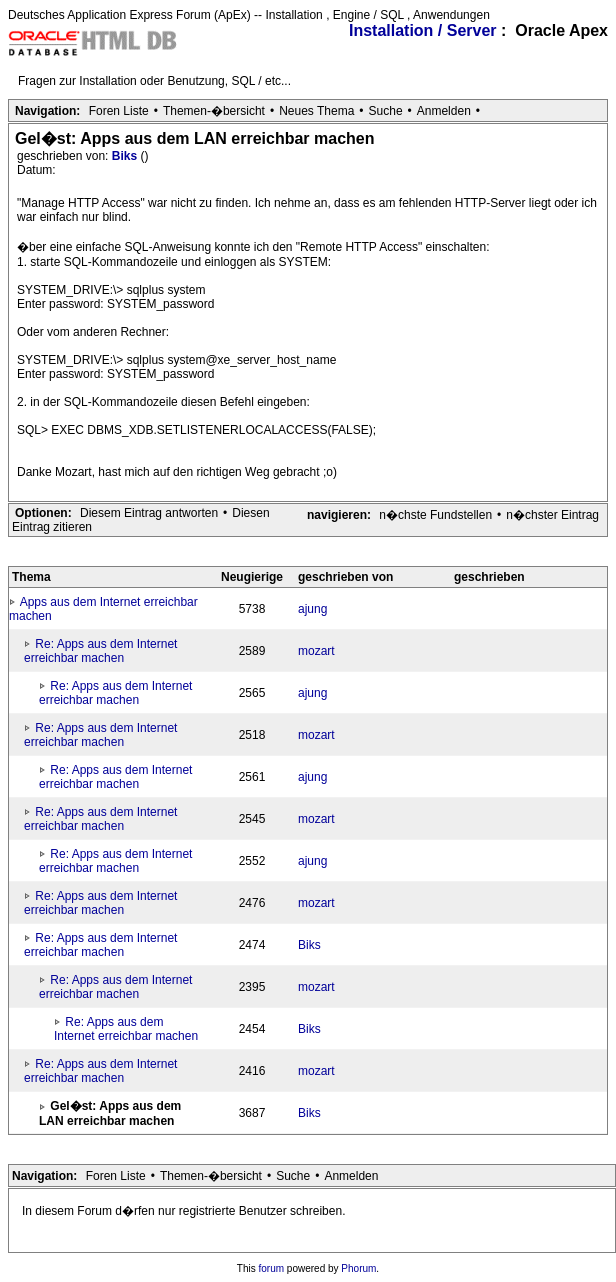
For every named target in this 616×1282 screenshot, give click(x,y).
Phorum (358, 1268)
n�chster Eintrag (552, 515)
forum (272, 1268)
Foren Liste (119, 111)
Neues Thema (316, 111)
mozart (316, 651)
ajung (312, 609)
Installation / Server (423, 30)
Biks (126, 156)
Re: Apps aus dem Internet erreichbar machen (100, 651)
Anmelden (444, 111)
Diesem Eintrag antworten (149, 513)
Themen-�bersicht (214, 111)
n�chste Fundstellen (435, 515)
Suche (386, 111)
